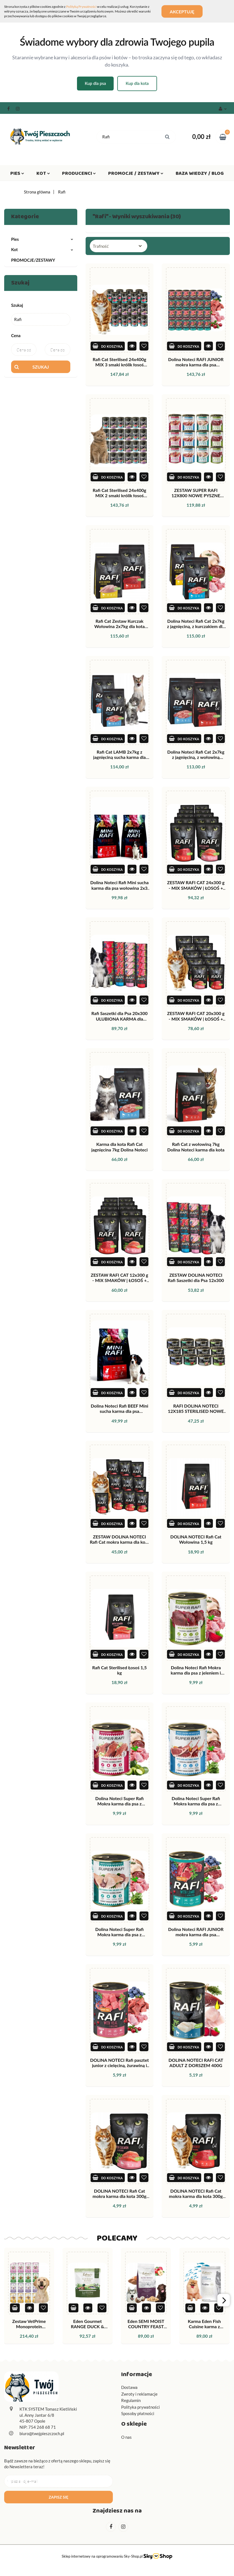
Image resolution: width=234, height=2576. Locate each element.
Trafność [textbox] (101, 246)
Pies (17, 174)
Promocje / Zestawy (135, 174)
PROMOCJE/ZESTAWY (33, 260)
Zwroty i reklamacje (139, 2393)
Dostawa (129, 2387)
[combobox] (118, 246)
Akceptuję (182, 11)
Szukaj (41, 366)
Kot (43, 174)
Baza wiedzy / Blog (200, 174)
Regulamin (131, 2400)
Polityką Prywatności (81, 6)
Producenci (79, 174)
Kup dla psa (95, 83)
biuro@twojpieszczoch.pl (41, 2433)
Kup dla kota (137, 83)
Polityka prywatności (140, 2407)
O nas (126, 2437)
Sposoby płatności (137, 2413)
